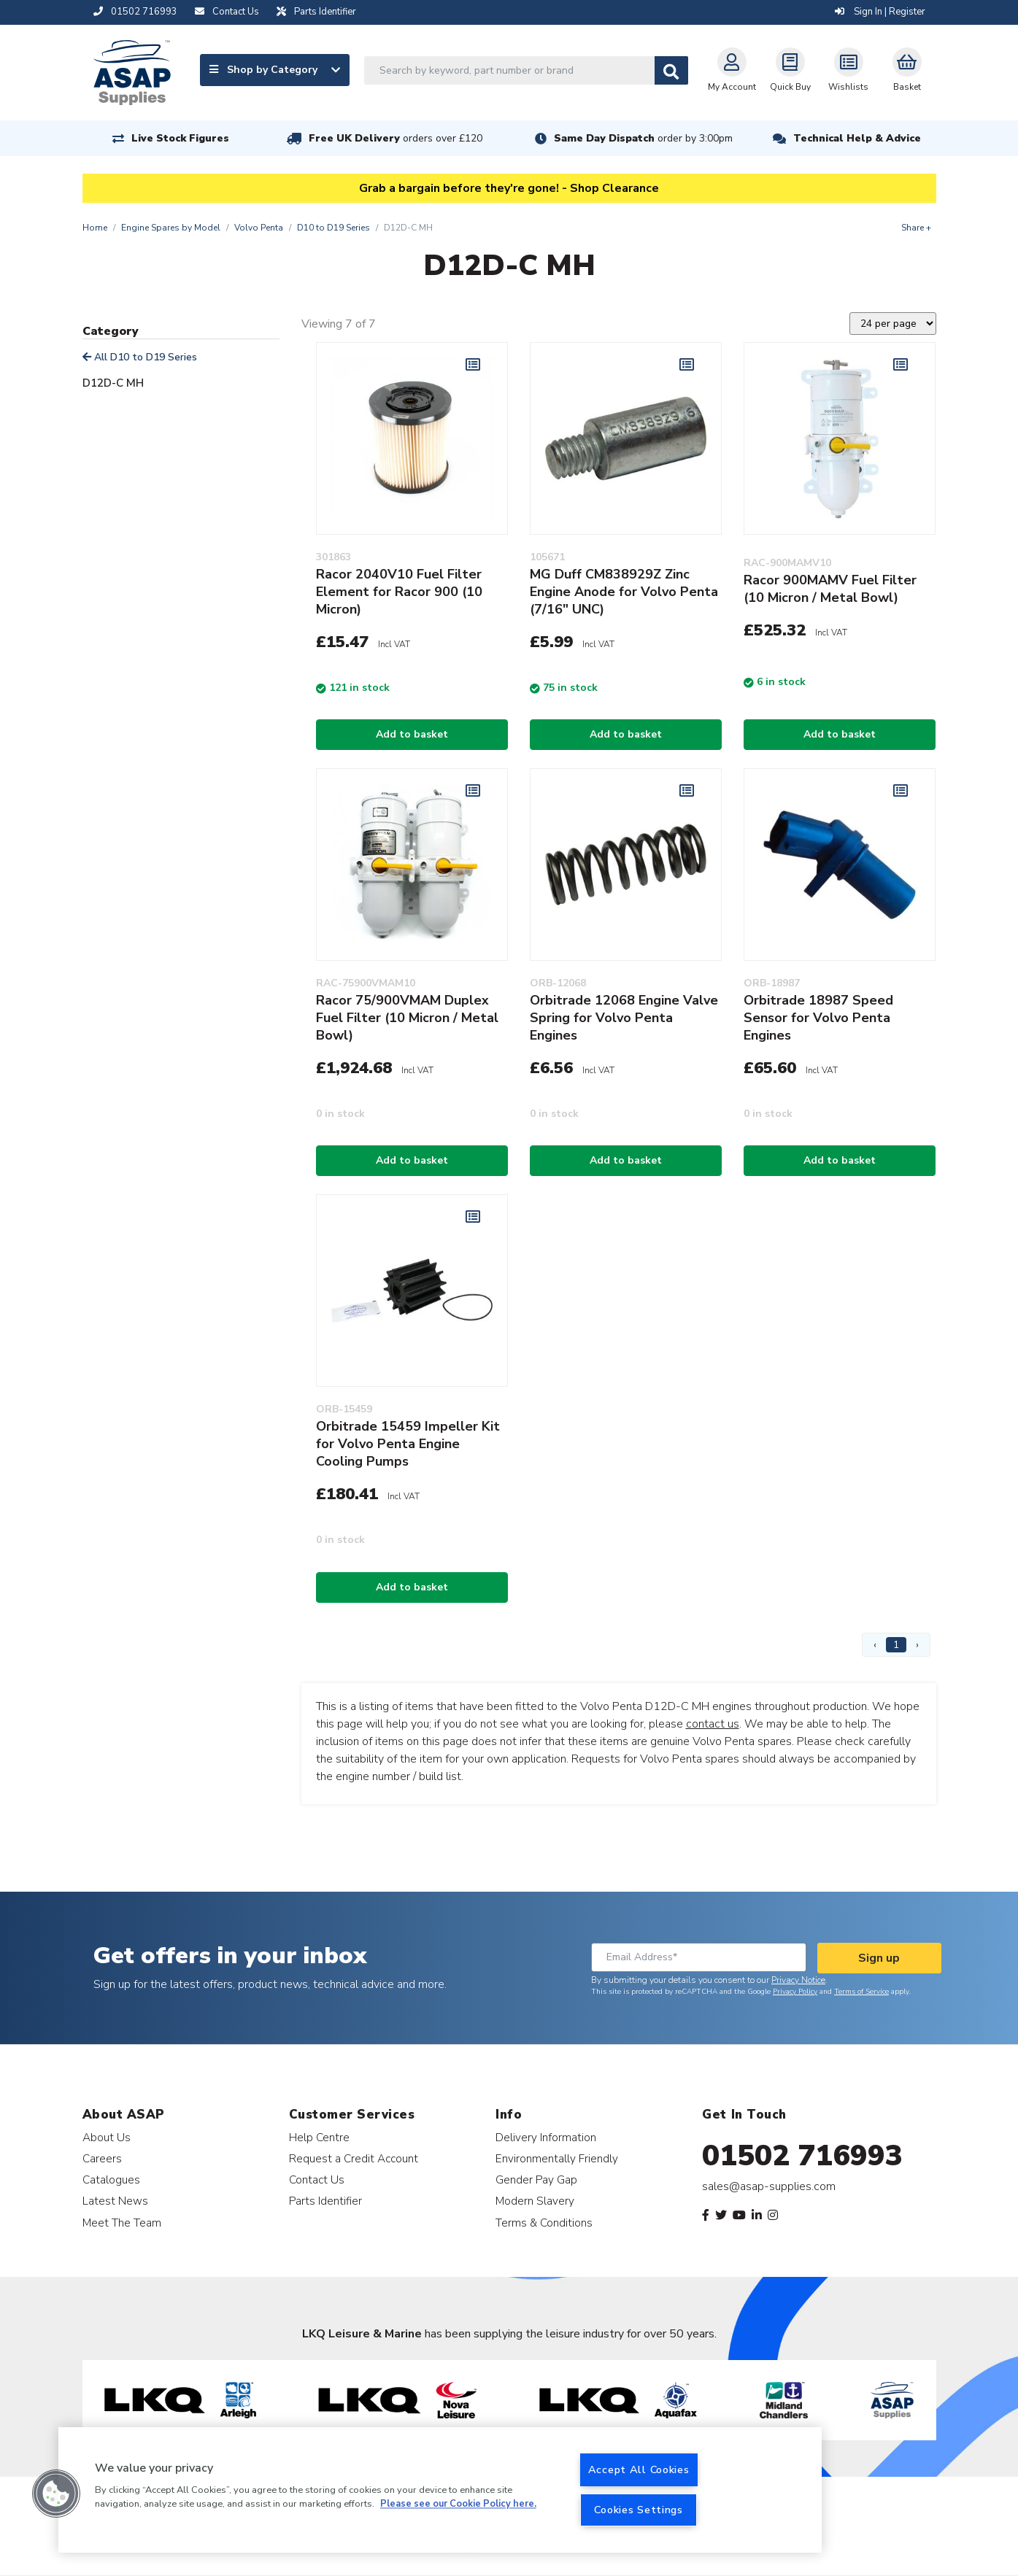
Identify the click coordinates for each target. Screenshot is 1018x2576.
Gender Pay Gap (536, 2179)
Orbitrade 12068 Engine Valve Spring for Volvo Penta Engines (624, 1017)
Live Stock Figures (180, 138)
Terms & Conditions (544, 2222)
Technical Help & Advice (857, 138)
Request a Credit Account (353, 2158)
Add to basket (412, 734)
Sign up (879, 1958)
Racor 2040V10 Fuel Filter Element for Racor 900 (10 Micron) (399, 591)
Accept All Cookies (639, 2469)
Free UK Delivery (395, 138)
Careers (102, 2158)
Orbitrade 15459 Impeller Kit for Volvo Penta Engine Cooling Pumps (408, 1443)
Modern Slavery (534, 2200)
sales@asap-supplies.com (769, 2186)
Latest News (115, 2200)
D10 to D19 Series (333, 227)
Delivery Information (545, 2137)
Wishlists (848, 70)
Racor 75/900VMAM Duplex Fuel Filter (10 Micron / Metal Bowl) (407, 1017)
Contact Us (316, 2179)
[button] (56, 2493)
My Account (732, 70)
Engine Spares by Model (170, 227)
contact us (712, 1724)
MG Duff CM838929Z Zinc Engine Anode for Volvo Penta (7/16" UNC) (624, 591)
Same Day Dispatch (643, 138)
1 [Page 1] (896, 1645)
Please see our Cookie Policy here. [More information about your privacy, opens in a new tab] (458, 2504)
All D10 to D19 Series (139, 357)
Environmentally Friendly (556, 2158)
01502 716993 (802, 2155)
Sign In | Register (880, 11)
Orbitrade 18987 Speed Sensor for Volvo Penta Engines (818, 1017)
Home (94, 227)
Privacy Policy (795, 1992)
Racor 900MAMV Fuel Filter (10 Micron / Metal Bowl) (830, 588)
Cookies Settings (638, 2509)
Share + (916, 227)
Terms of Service (861, 1992)
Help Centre (319, 2137)
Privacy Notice (798, 1980)
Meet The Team (121, 2222)
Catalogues (111, 2179)
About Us (106, 2137)
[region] (440, 2490)
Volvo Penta (258, 227)
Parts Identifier (325, 2200)
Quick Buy (790, 70)
